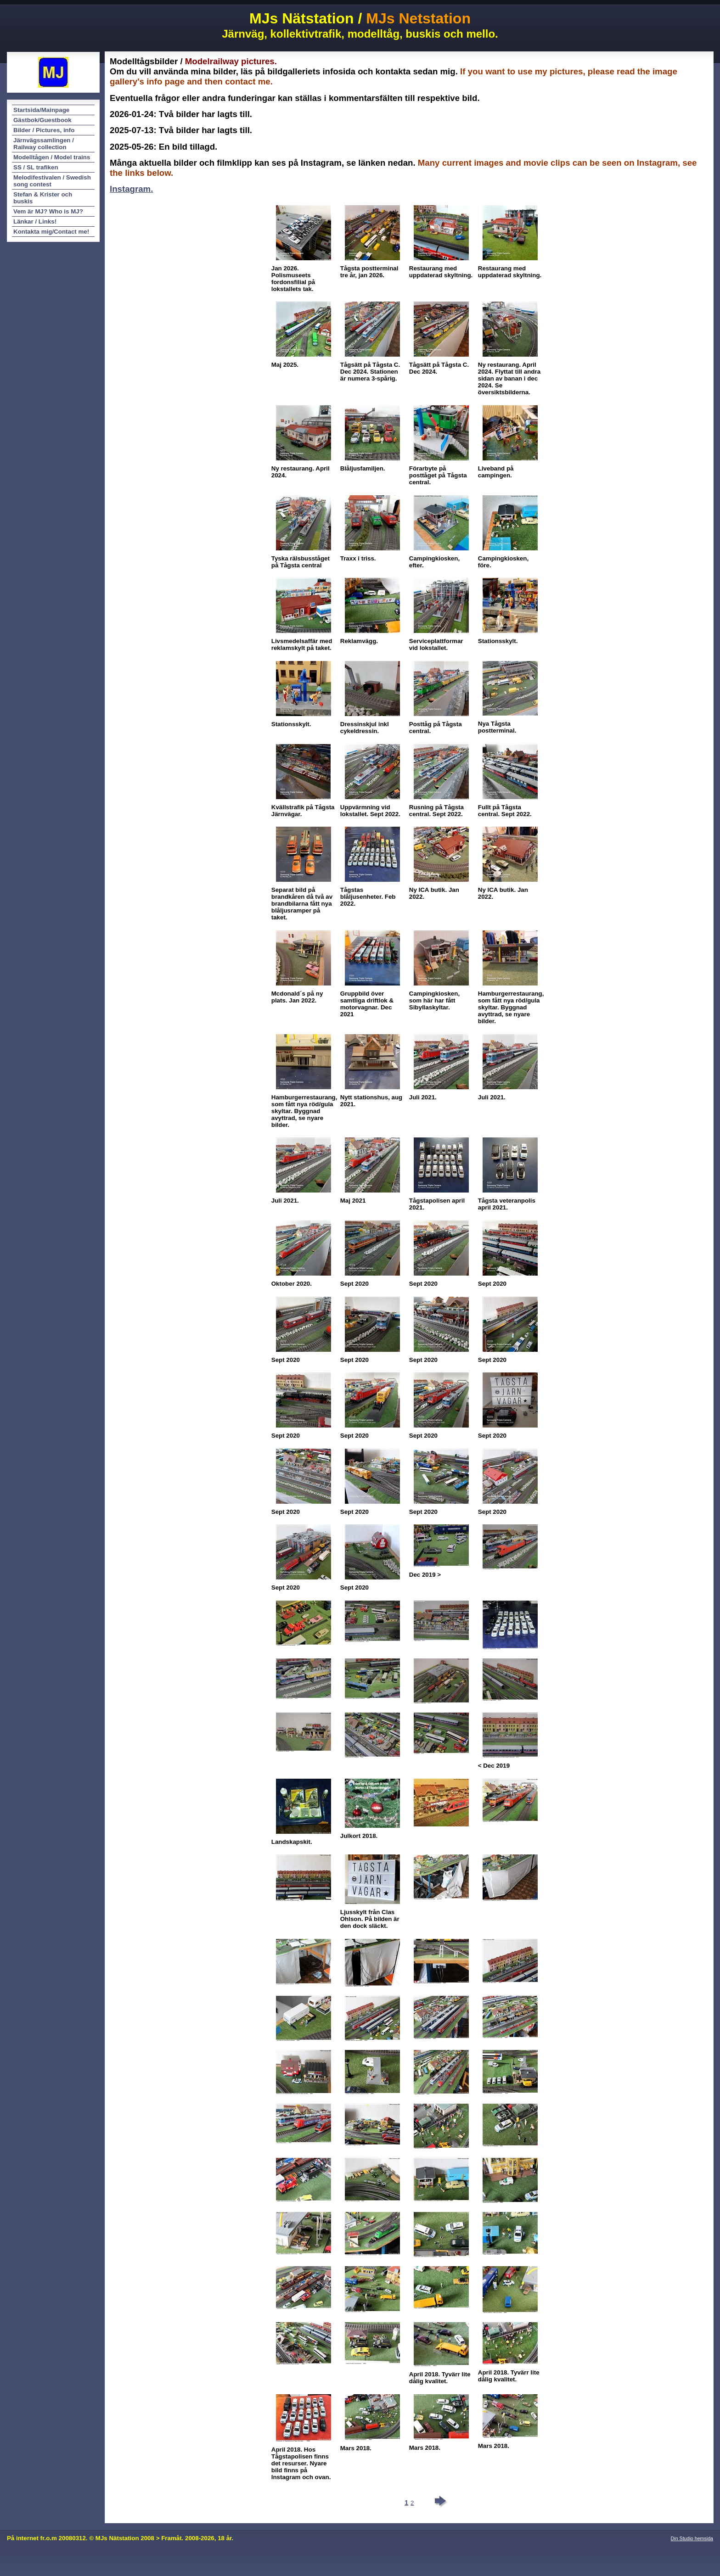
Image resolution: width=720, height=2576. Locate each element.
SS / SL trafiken (35, 167)
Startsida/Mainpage (41, 109)
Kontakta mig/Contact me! (51, 231)
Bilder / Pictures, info (43, 130)
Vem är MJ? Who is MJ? (48, 211)
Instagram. (131, 189)
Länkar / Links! (34, 221)
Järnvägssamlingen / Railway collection (43, 144)
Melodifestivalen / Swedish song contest (52, 181)
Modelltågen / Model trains (51, 157)
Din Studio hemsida (692, 2538)
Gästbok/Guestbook (42, 120)
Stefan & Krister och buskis (42, 198)
